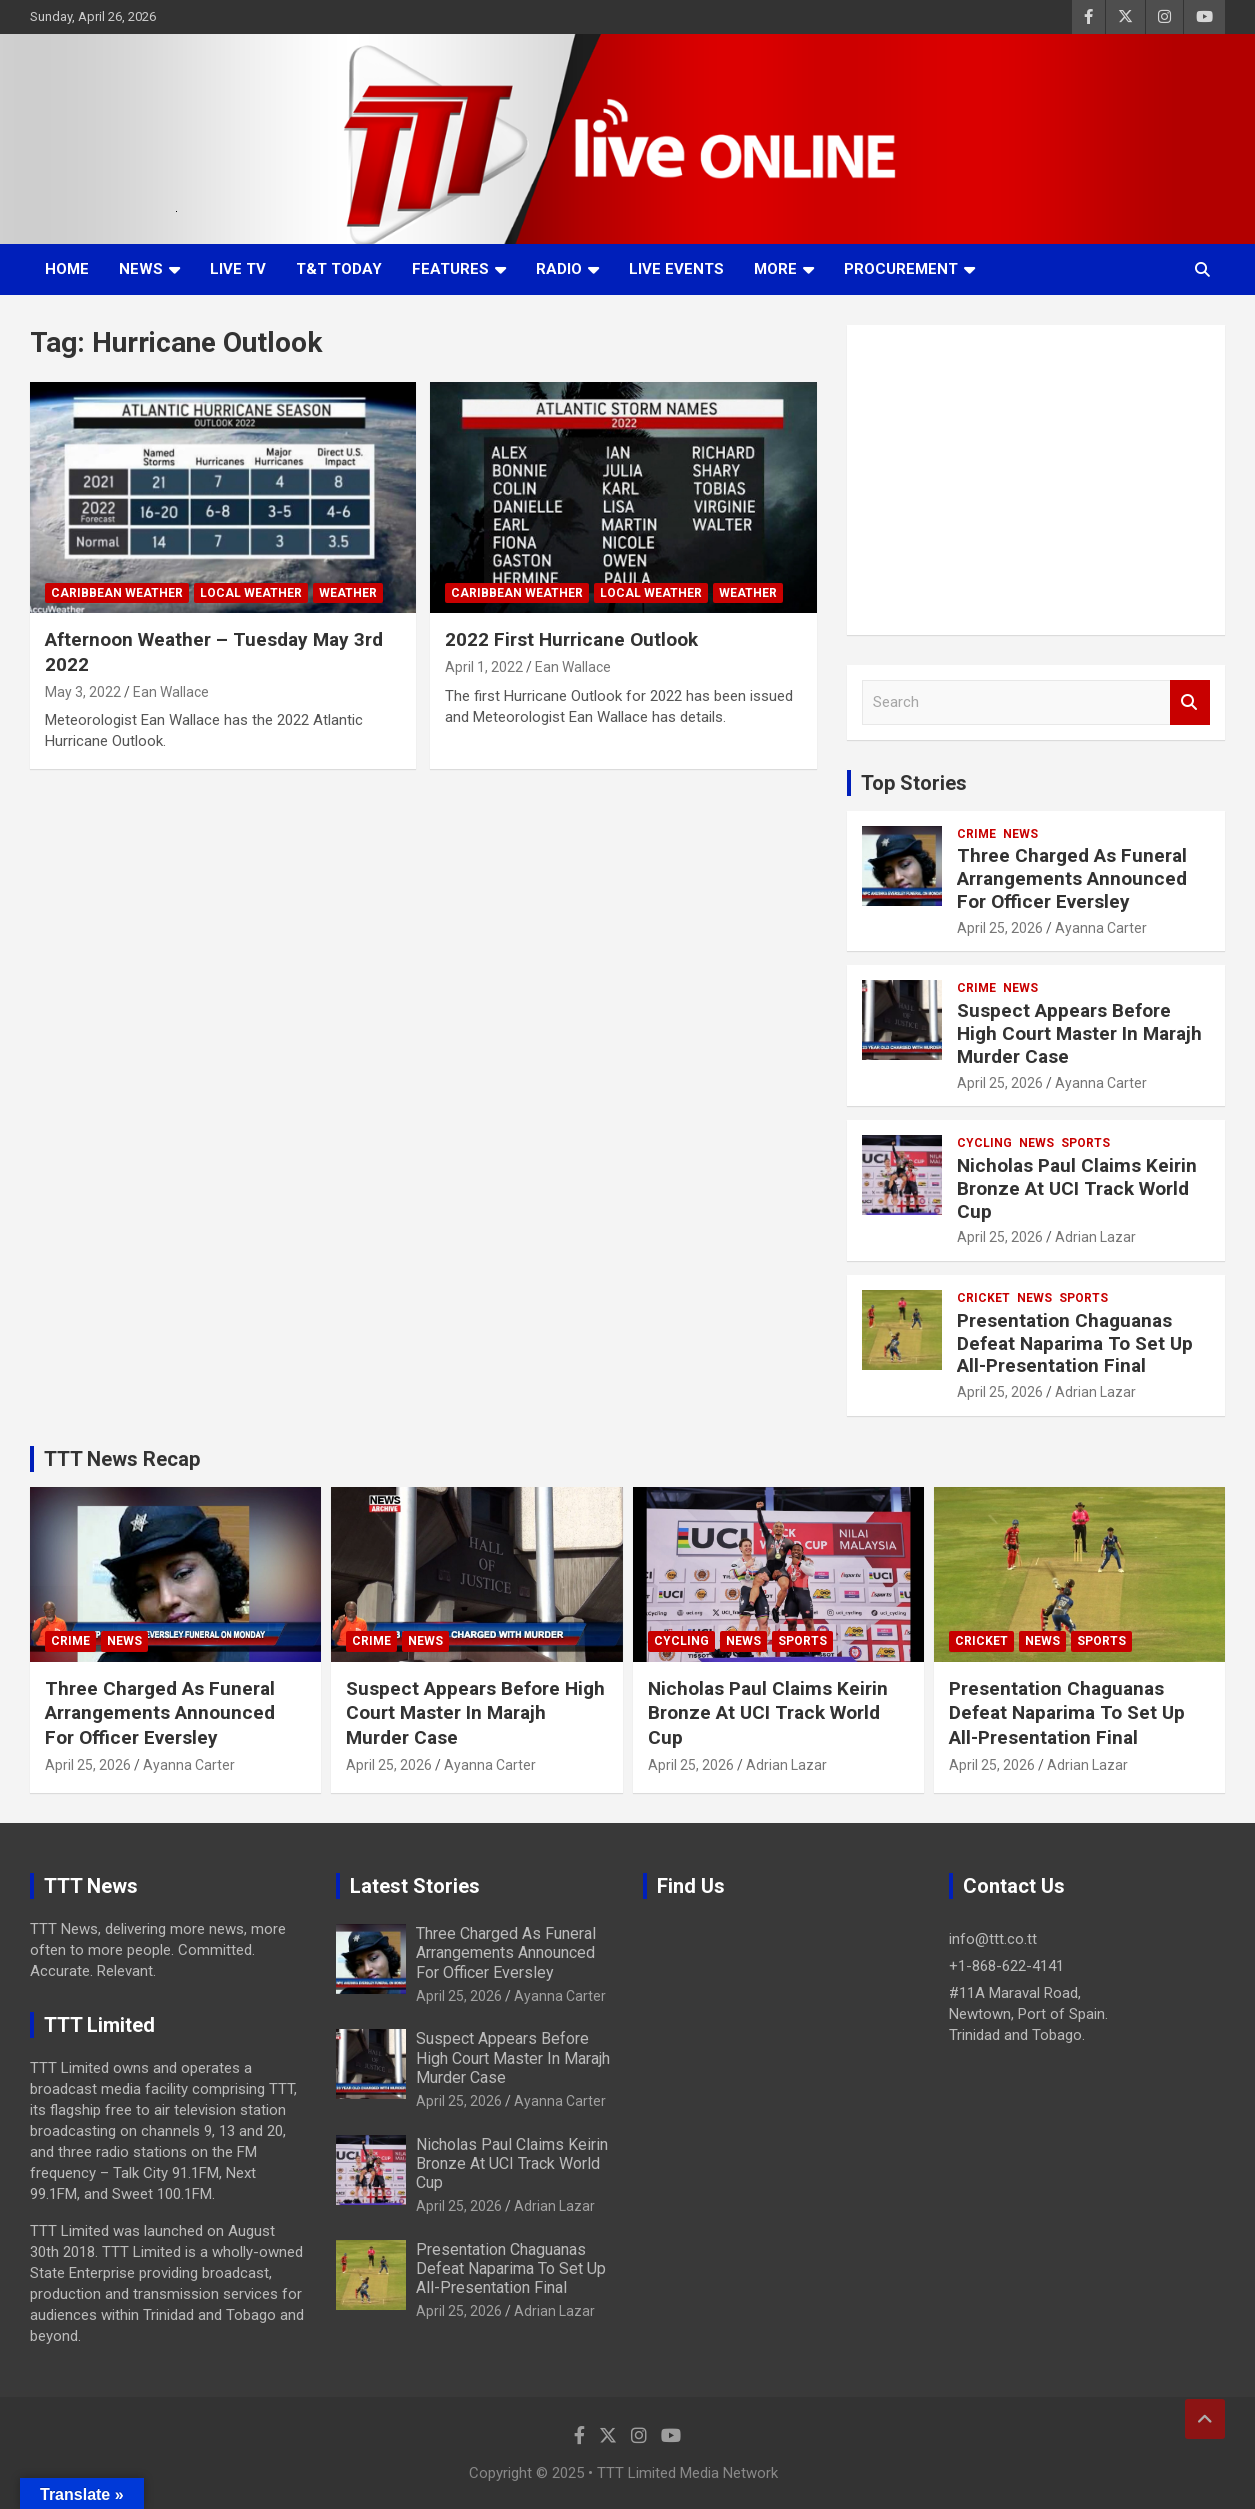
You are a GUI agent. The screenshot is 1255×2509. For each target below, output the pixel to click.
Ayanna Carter (1101, 928)
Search (1190, 702)
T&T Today (339, 269)
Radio (559, 269)
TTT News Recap (122, 1459)
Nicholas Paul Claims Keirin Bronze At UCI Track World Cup (1077, 1188)
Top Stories (914, 783)
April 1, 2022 (484, 667)
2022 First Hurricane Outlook (571, 639)
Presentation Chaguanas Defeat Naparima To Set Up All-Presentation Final (1075, 1343)
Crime (976, 834)
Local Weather (251, 593)
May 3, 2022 (83, 692)
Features (450, 269)
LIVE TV (238, 269)
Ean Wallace (171, 692)
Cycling (984, 1143)
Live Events (676, 269)
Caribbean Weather (117, 593)
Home (67, 269)
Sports (1085, 1143)
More (775, 269)
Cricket (983, 1298)
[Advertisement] (1036, 480)
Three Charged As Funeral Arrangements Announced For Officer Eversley (1072, 878)
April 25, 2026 (1000, 928)
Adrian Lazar (1095, 1237)
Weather (348, 593)
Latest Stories (415, 1886)
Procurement (901, 269)
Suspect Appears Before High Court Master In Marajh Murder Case (1079, 1033)
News (141, 269)
